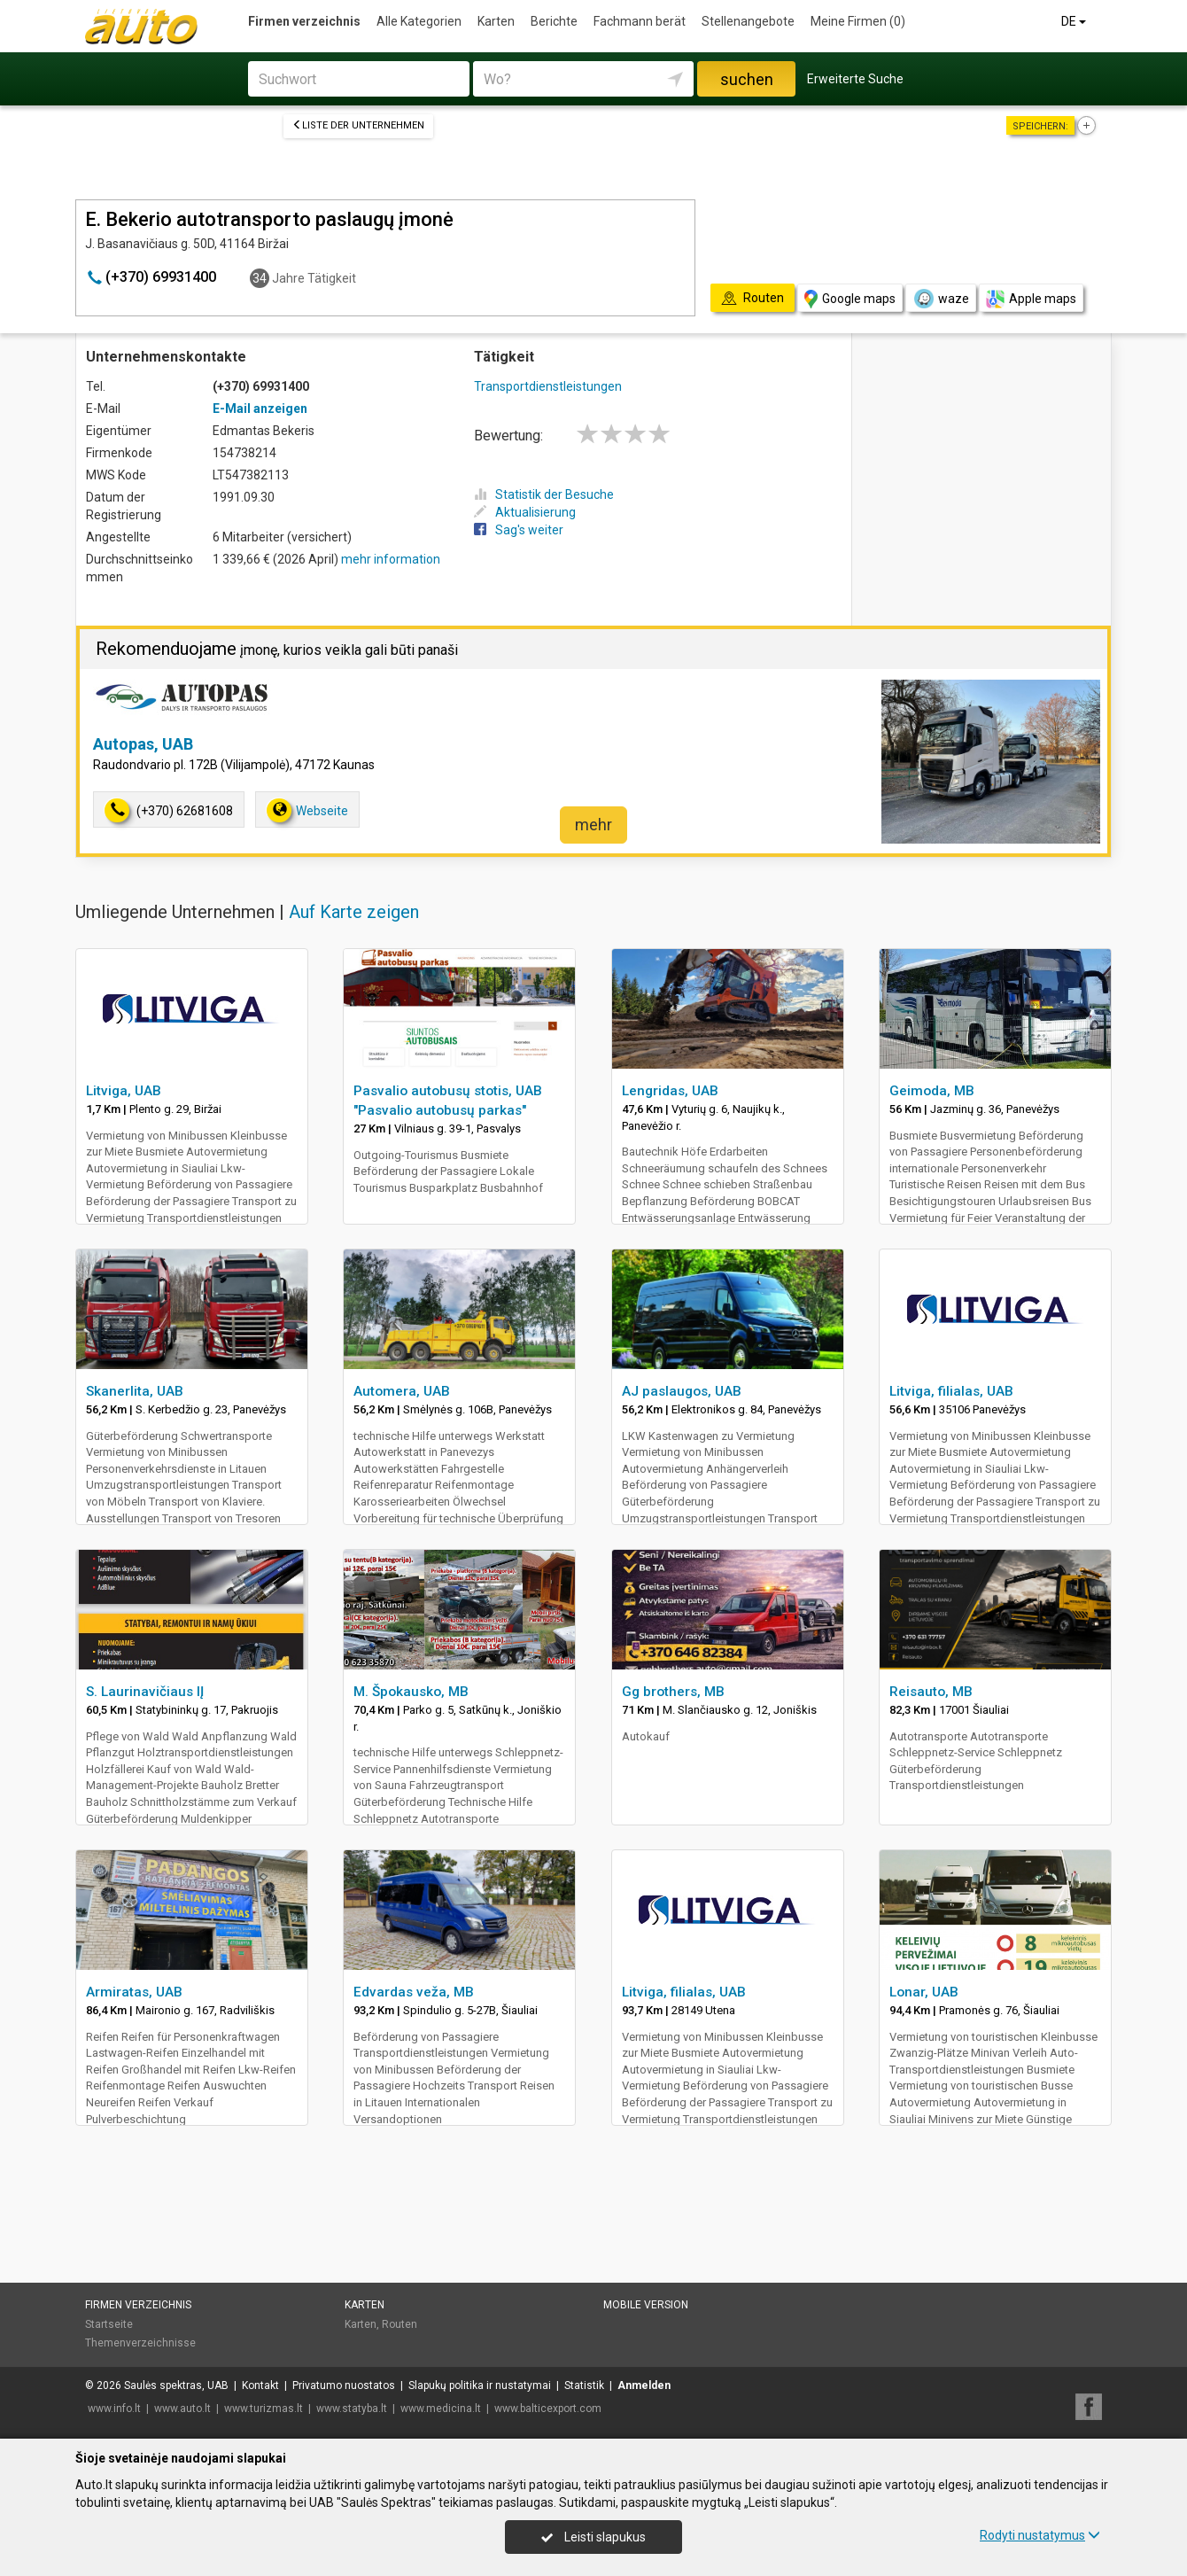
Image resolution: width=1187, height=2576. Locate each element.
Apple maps (1031, 299)
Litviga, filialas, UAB (951, 1391)
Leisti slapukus (593, 2537)
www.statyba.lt (351, 2408)
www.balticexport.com (547, 2408)
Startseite (109, 2324)
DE (1075, 21)
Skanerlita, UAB (134, 1391)
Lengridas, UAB (670, 1091)
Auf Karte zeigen (354, 911)
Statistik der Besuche (544, 494)
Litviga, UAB (123, 1091)
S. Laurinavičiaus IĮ (145, 1692)
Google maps (850, 299)
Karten (496, 21)
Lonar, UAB (923, 1992)
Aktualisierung (525, 512)
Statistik (584, 2385)
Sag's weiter (518, 530)
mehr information (390, 559)
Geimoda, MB (931, 1091)
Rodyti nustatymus (1040, 2535)
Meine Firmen (858, 21)
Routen (399, 2324)
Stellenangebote (748, 21)
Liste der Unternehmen (358, 125)
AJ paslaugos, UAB (681, 1391)
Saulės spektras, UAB (176, 2385)
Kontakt (260, 2385)
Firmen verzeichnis (304, 21)
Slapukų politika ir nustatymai (479, 2385)
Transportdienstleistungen (548, 386)
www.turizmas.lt (263, 2408)
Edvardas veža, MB (413, 1992)
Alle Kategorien (419, 21)
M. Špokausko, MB (411, 1692)
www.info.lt (114, 2408)
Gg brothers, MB (673, 1692)
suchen (746, 79)
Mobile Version (645, 2305)
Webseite (307, 810)
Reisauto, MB (931, 1692)
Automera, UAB (401, 1391)
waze (940, 298)
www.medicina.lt (440, 2408)
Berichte (554, 21)
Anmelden (644, 2385)
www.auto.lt (182, 2408)
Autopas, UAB (143, 744)
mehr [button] (593, 824)
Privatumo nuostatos (343, 2385)
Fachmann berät (640, 21)
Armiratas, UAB (134, 1992)
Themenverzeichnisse (140, 2343)
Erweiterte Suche (855, 79)
